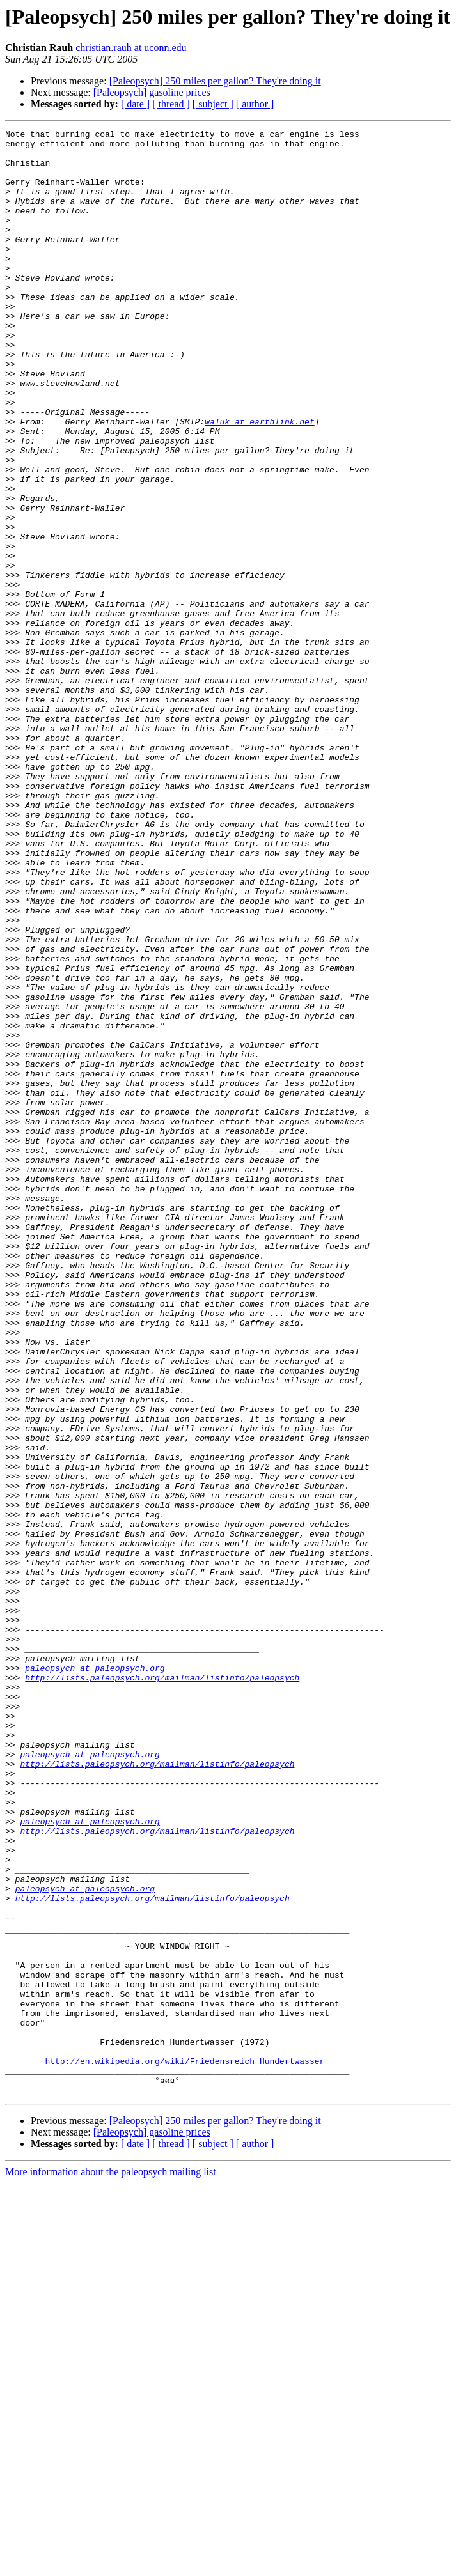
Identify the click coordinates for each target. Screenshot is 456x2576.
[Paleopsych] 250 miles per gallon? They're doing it (215, 80)
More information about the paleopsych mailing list (110, 2564)
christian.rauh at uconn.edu (130, 47)
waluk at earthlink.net (260, 480)
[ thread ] (171, 103)
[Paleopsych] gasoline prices (151, 92)
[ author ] (255, 103)
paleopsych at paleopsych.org (94, 1976)
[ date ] (135, 103)
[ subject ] (213, 103)
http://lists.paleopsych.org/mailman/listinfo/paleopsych (162, 1988)
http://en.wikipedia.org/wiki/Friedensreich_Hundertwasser (184, 2448)
